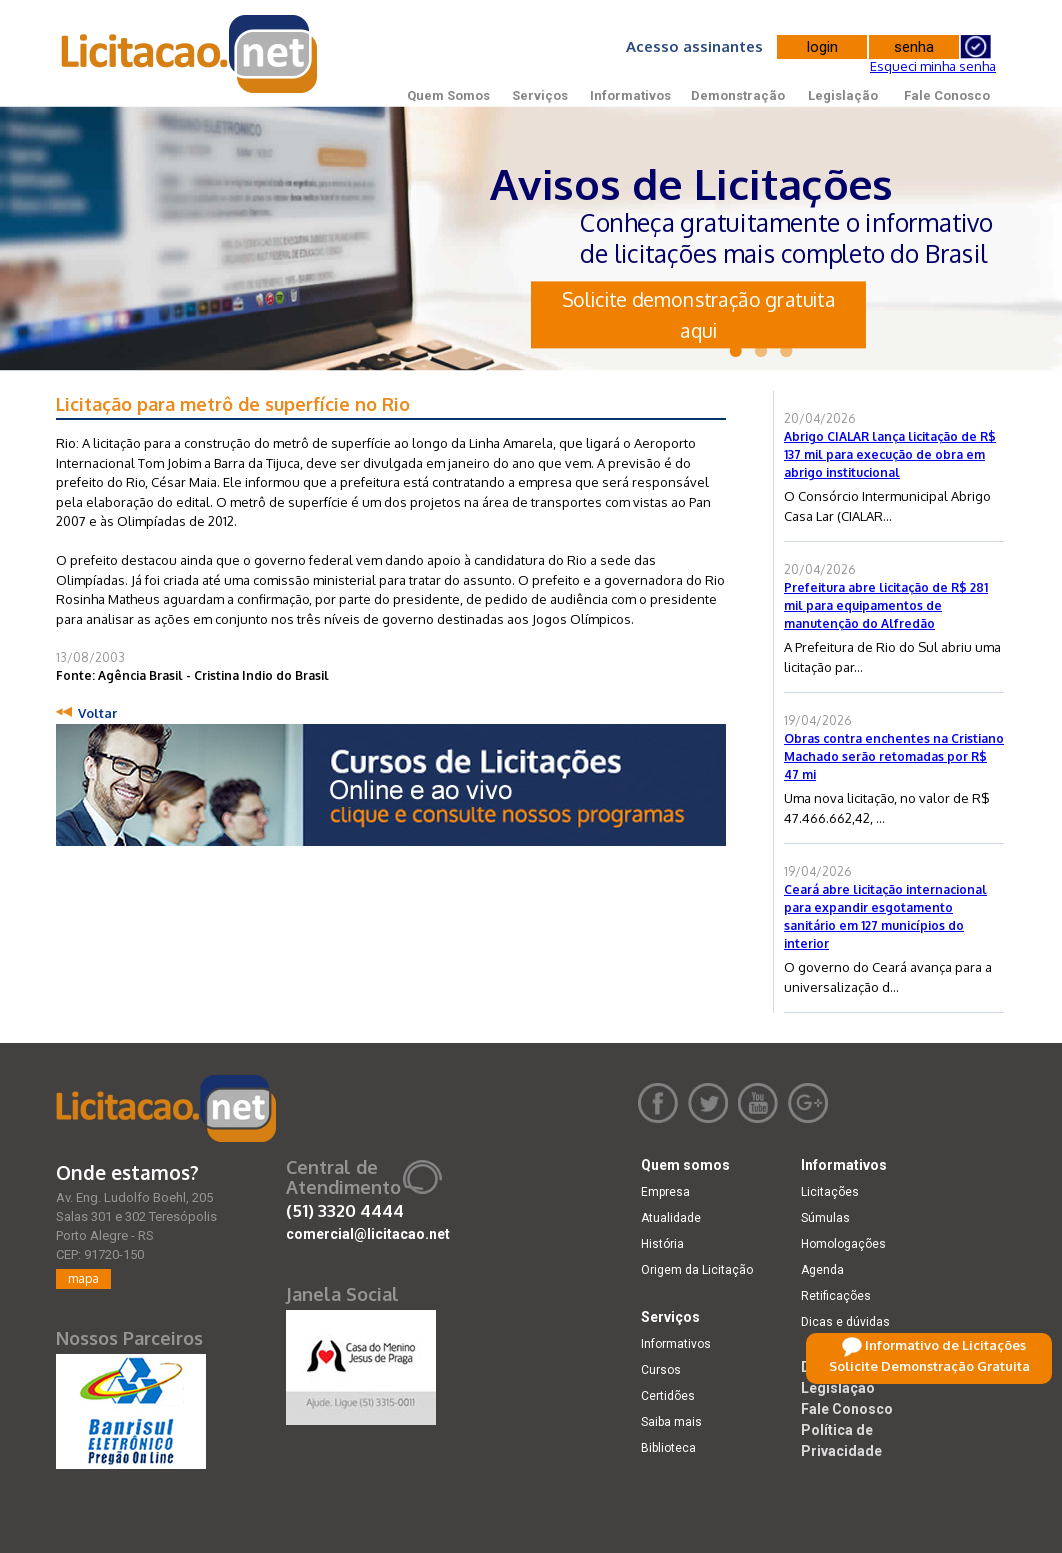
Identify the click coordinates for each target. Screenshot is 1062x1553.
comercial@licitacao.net (368, 1234)
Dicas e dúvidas (845, 1322)
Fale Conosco (947, 95)
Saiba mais (671, 1422)
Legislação (843, 95)
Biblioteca (668, 1448)
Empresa (665, 1192)
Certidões (668, 1396)
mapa (83, 1278)
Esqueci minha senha (933, 66)
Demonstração (738, 95)
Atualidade (671, 1218)
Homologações (843, 1244)
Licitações (830, 1192)
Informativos (630, 95)
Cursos (661, 1370)
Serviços (540, 95)
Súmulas (825, 1218)
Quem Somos (448, 95)
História (662, 1244)
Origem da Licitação (697, 1270)
